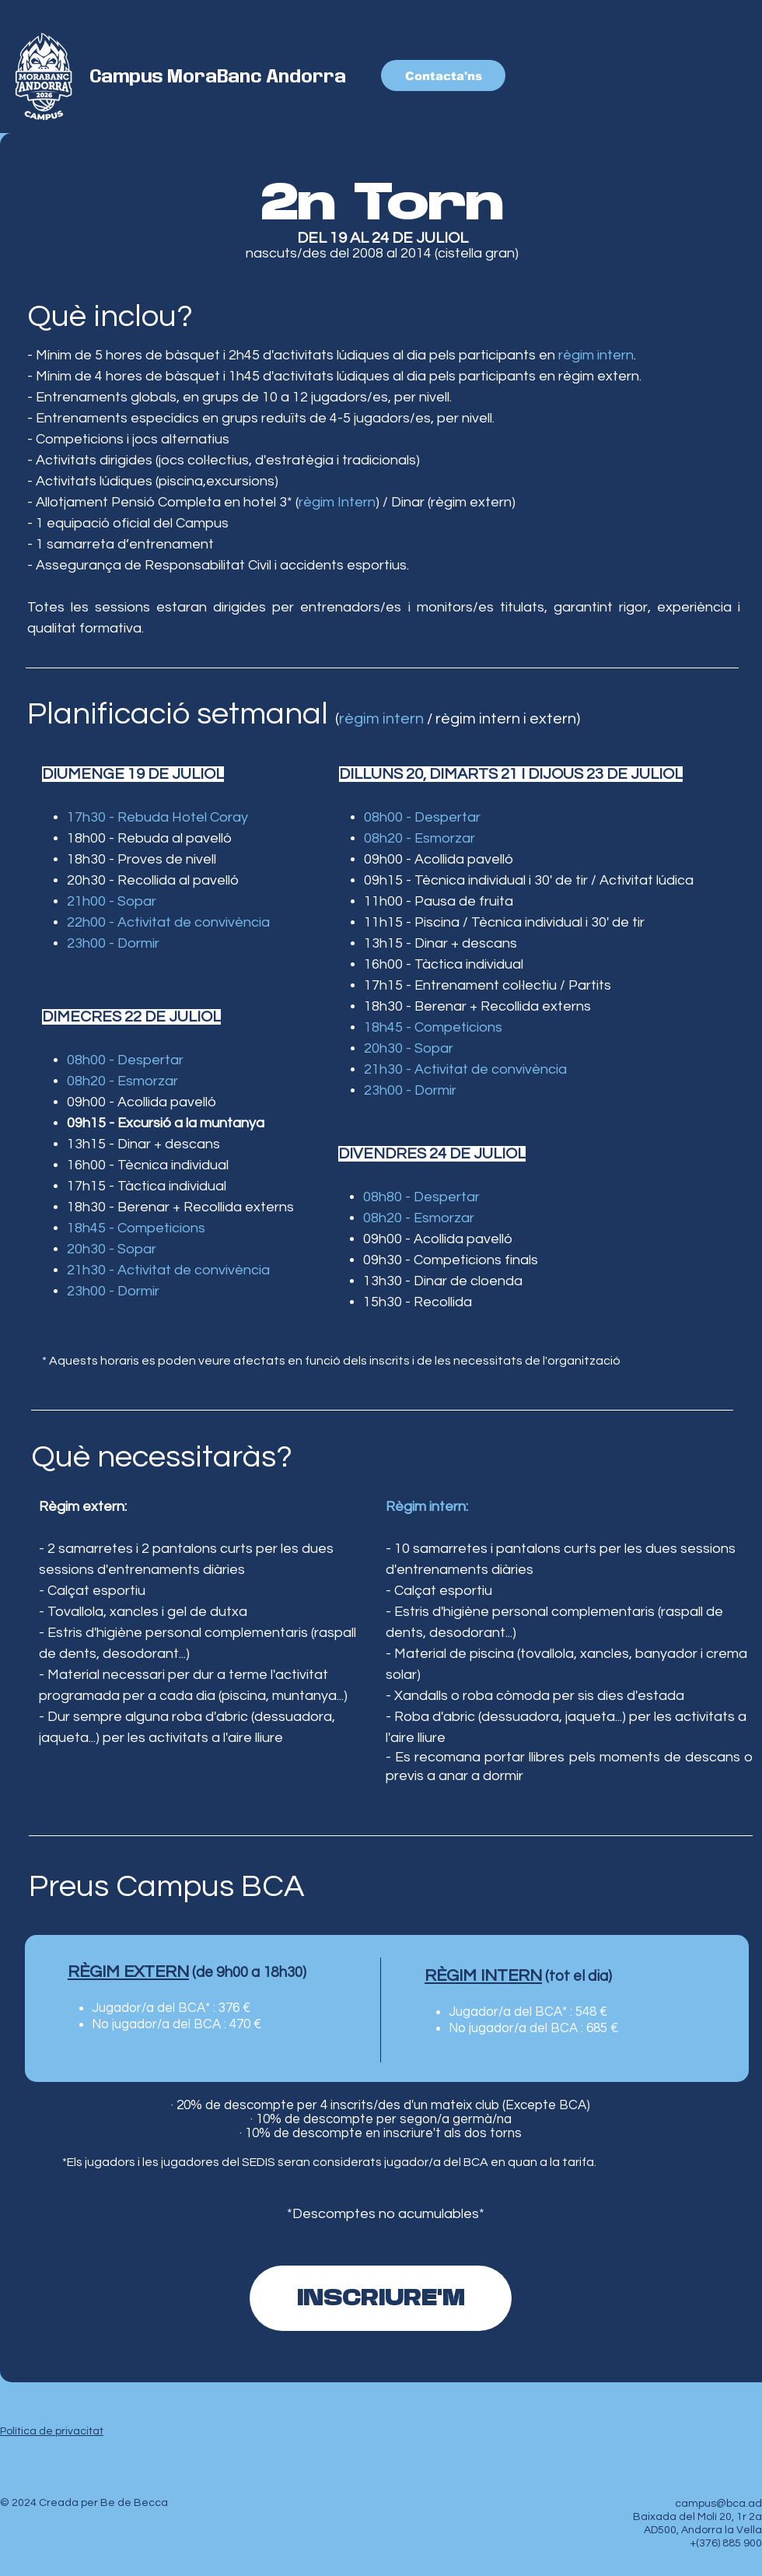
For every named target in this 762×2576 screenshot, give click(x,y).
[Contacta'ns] (443, 75)
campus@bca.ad (718, 2503)
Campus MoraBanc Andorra (217, 76)
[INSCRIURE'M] (381, 2298)
